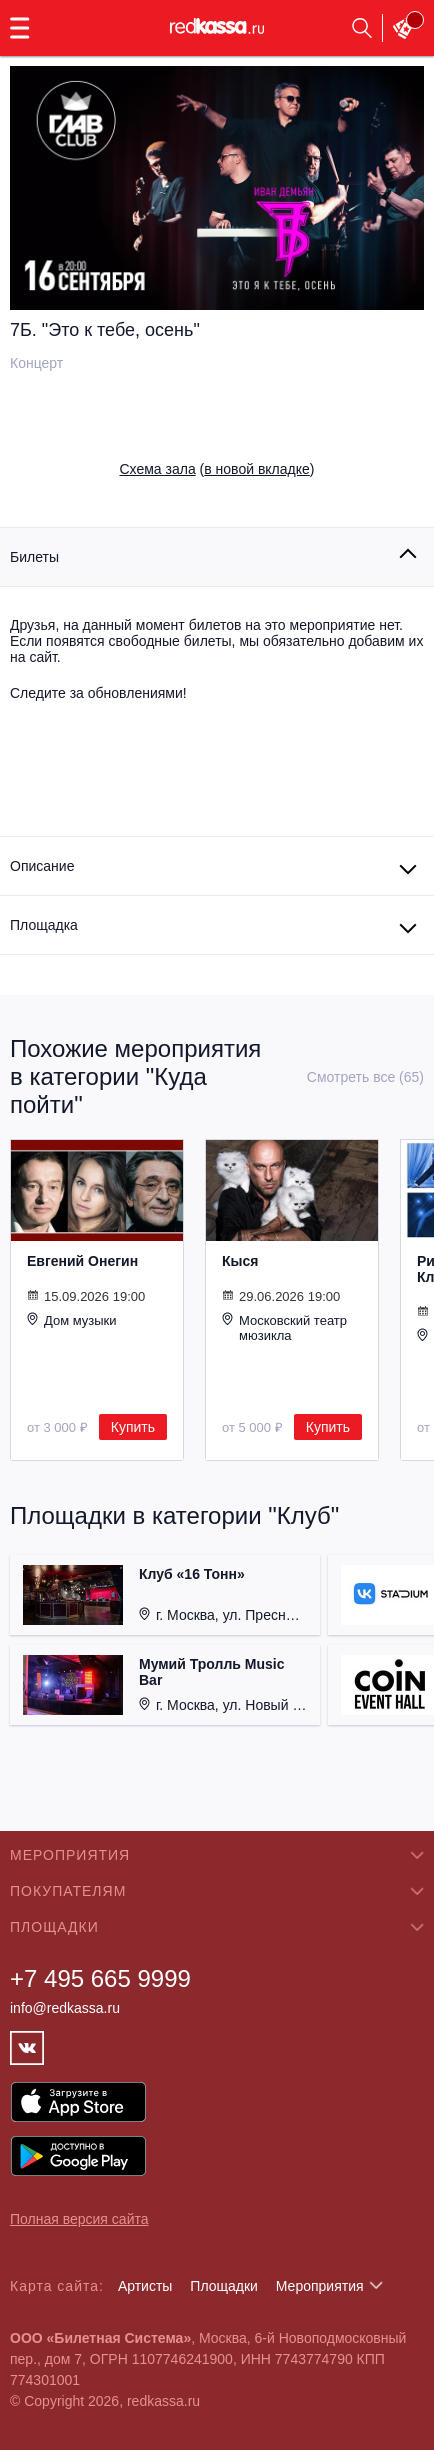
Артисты (145, 2286)
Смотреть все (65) (365, 1077)
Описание (42, 866)
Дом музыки (72, 1320)
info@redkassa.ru (65, 2008)
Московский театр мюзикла (284, 1327)
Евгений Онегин (82, 1261)
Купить (133, 1427)
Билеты (34, 557)
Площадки (224, 2286)
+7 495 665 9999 (100, 1978)
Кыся (240, 1261)
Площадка (44, 925)
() (217, 469)
